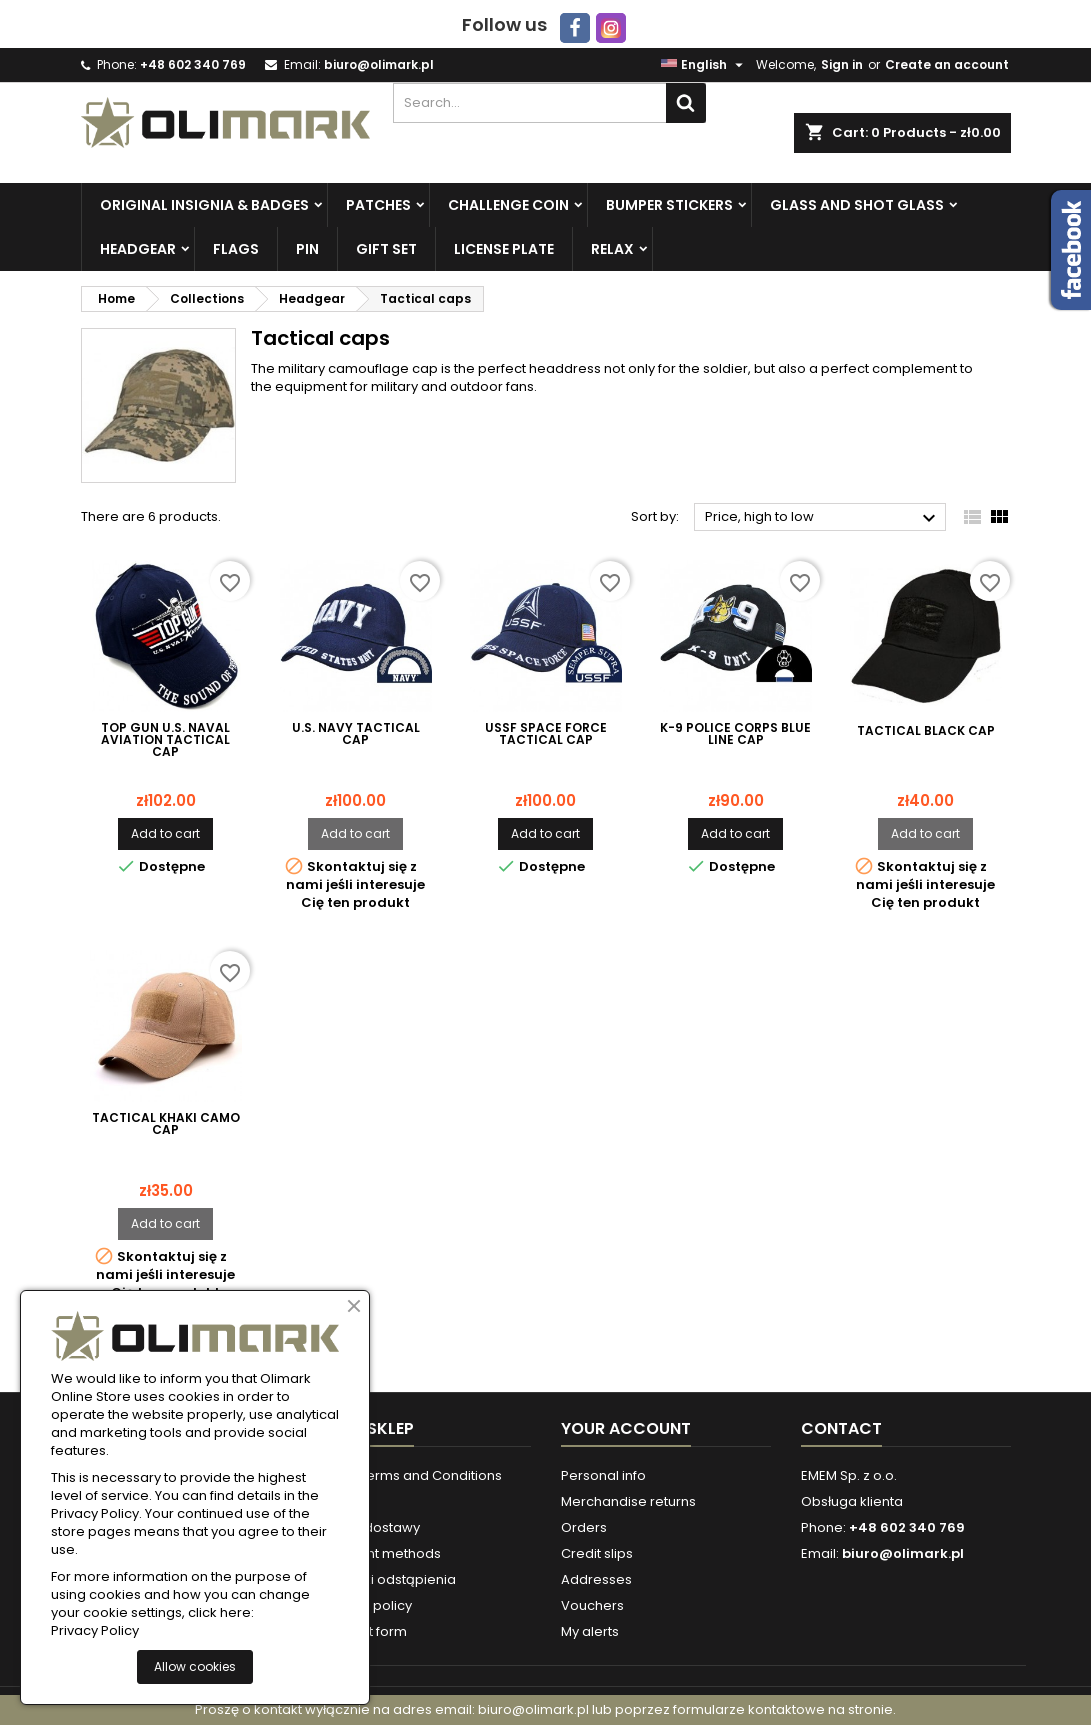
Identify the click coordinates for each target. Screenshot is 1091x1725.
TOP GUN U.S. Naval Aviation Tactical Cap (165, 740)
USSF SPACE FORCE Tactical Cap (546, 734)
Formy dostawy (370, 1527)
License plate (504, 249)
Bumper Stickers (669, 205)
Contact (841, 1428)
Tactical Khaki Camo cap (166, 1124)
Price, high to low (823, 518)
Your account (626, 1428)
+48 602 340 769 (193, 64)
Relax (612, 249)
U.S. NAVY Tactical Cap (356, 734)
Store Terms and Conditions (411, 1475)
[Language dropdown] (704, 65)
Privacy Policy (95, 1631)
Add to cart (165, 833)
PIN (307, 249)
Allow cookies (195, 1666)
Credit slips (597, 1553)
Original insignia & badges (204, 205)
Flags (236, 249)
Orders (584, 1527)
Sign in (842, 64)
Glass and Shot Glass (857, 205)
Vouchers (592, 1605)
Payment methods (381, 1553)
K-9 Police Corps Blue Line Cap (735, 734)
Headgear (138, 249)
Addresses (596, 1579)
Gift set (386, 249)
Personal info (603, 1475)
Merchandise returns (628, 1501)
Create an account (947, 64)
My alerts (590, 1631)
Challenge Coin (508, 205)
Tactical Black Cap (926, 731)
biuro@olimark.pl (379, 64)
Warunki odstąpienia (388, 1579)
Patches (378, 205)
